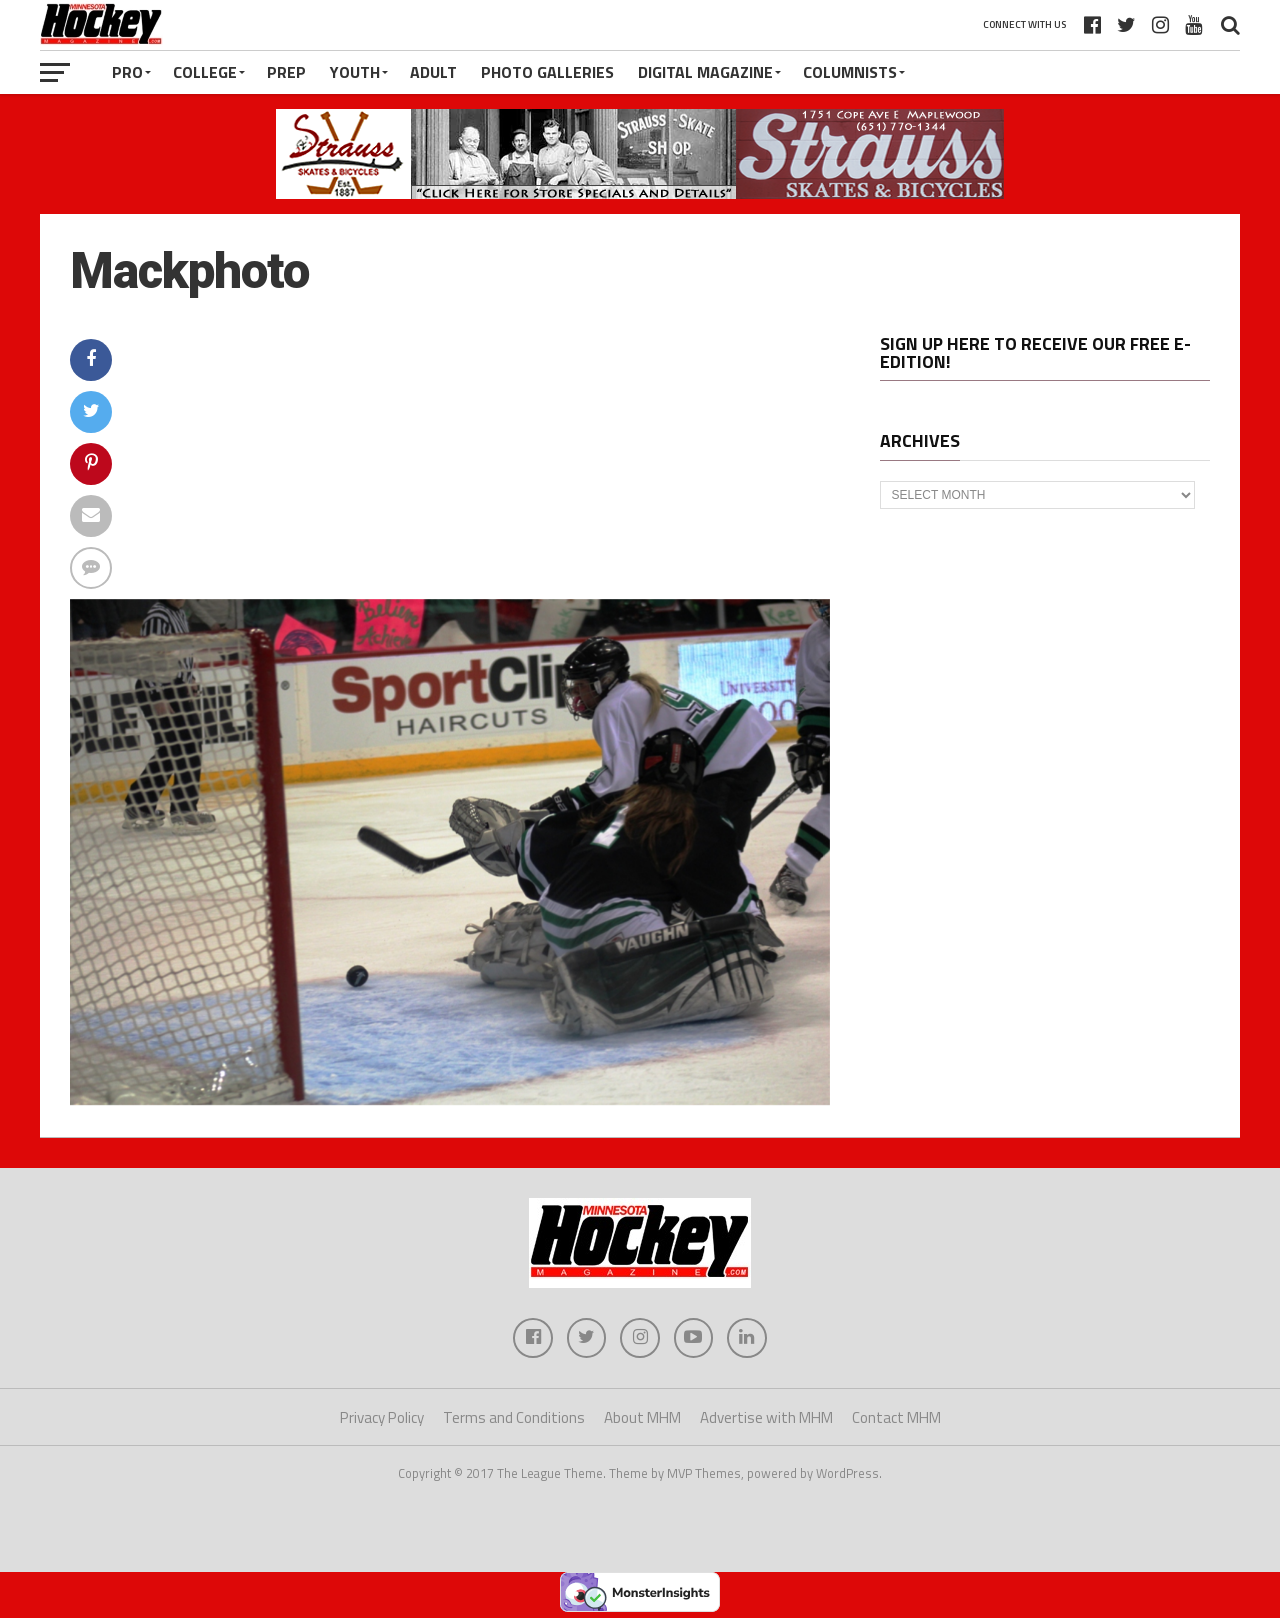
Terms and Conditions (514, 1417)
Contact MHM (896, 1417)
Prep (286, 72)
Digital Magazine (705, 72)
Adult (433, 72)
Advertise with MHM (766, 1417)
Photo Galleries (547, 72)
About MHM (642, 1417)
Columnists (850, 72)
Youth (355, 72)
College (205, 72)
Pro (127, 72)
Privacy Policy (382, 1417)
